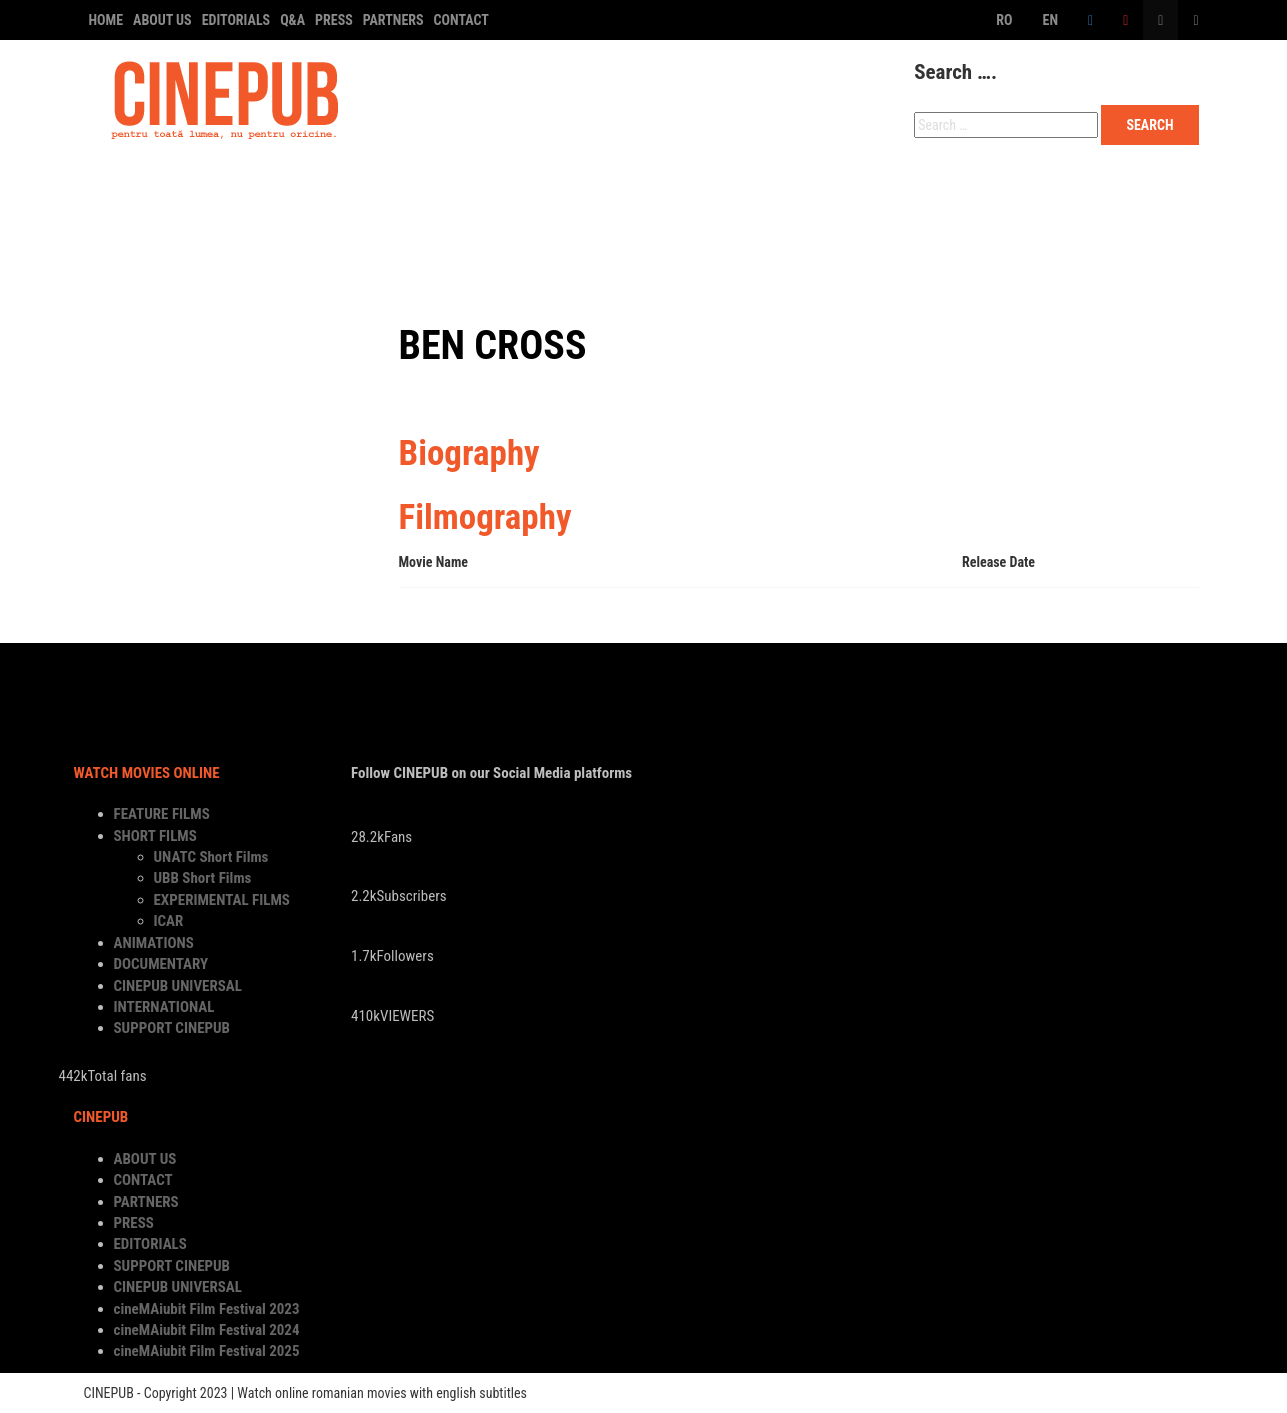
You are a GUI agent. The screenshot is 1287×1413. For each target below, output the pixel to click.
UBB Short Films (203, 878)
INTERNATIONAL (977, 196)
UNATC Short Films (211, 857)
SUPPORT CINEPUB (168, 251)
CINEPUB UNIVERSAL (792, 196)
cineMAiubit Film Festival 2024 (207, 1330)
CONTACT (461, 20)
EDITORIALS (236, 20)
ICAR (169, 921)
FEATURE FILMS (155, 196)
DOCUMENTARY (610, 196)
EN (1050, 20)
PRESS (334, 20)
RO (1004, 20)
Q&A (292, 20)
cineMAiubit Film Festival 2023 (207, 1309)
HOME (106, 20)
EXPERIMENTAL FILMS (222, 900)
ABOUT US (162, 20)
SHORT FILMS (311, 196)
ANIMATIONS (457, 196)
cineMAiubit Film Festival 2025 (207, 1351)
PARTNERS (393, 20)
